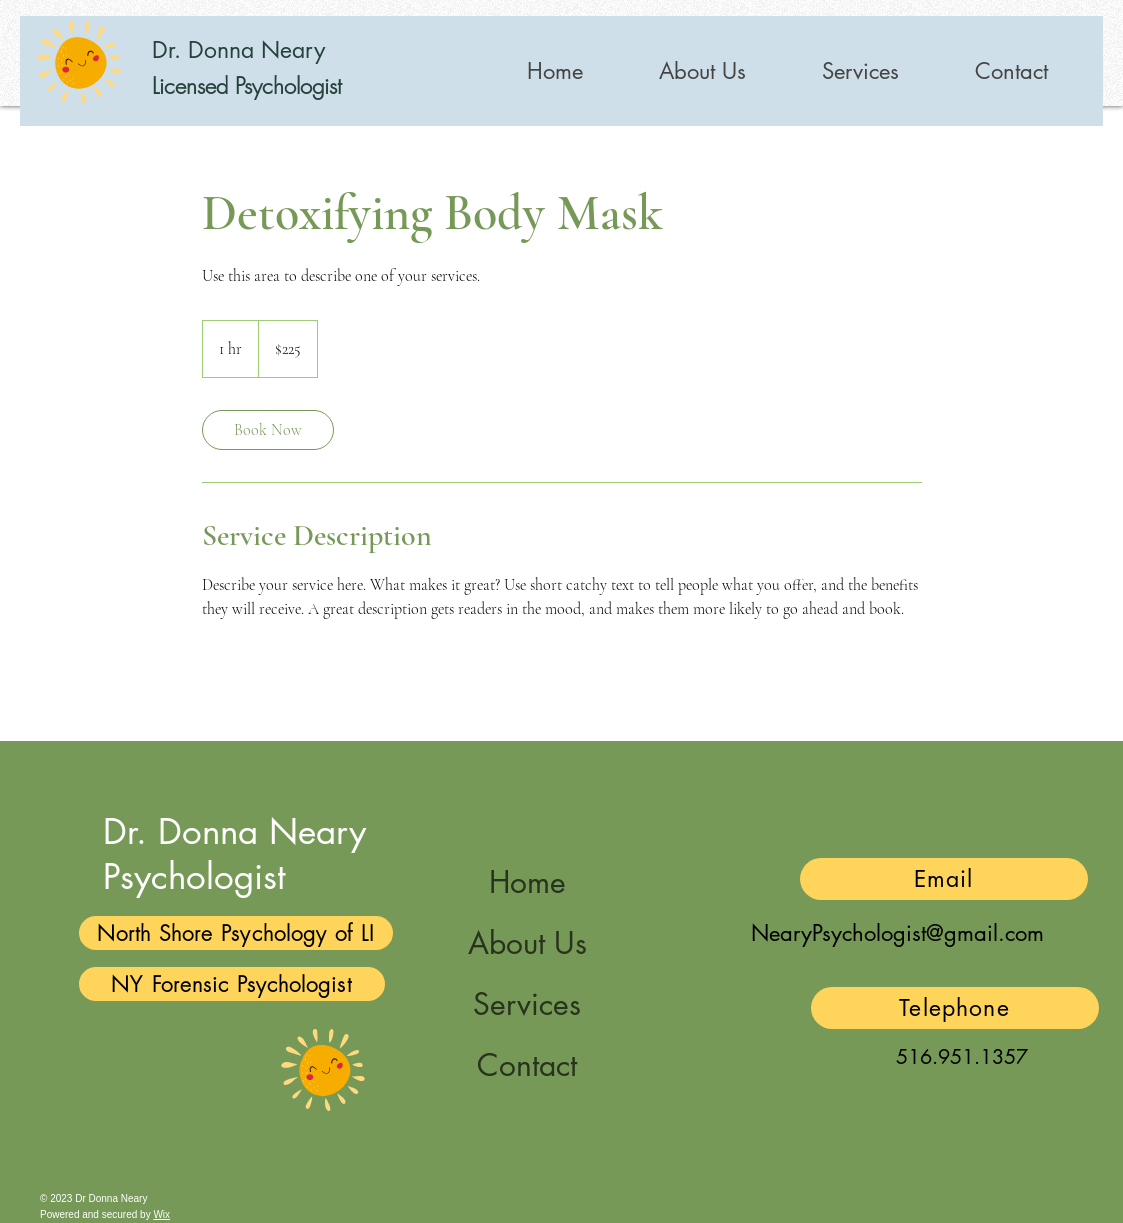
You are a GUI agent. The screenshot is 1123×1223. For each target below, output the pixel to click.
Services (527, 1004)
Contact (527, 1065)
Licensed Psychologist (247, 86)
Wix (161, 1214)
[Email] (944, 879)
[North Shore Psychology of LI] (236, 933)
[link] (268, 430)
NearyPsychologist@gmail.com (897, 933)
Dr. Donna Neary (238, 50)
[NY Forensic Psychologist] (232, 984)
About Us (527, 943)
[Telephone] (955, 1008)
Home (527, 882)
